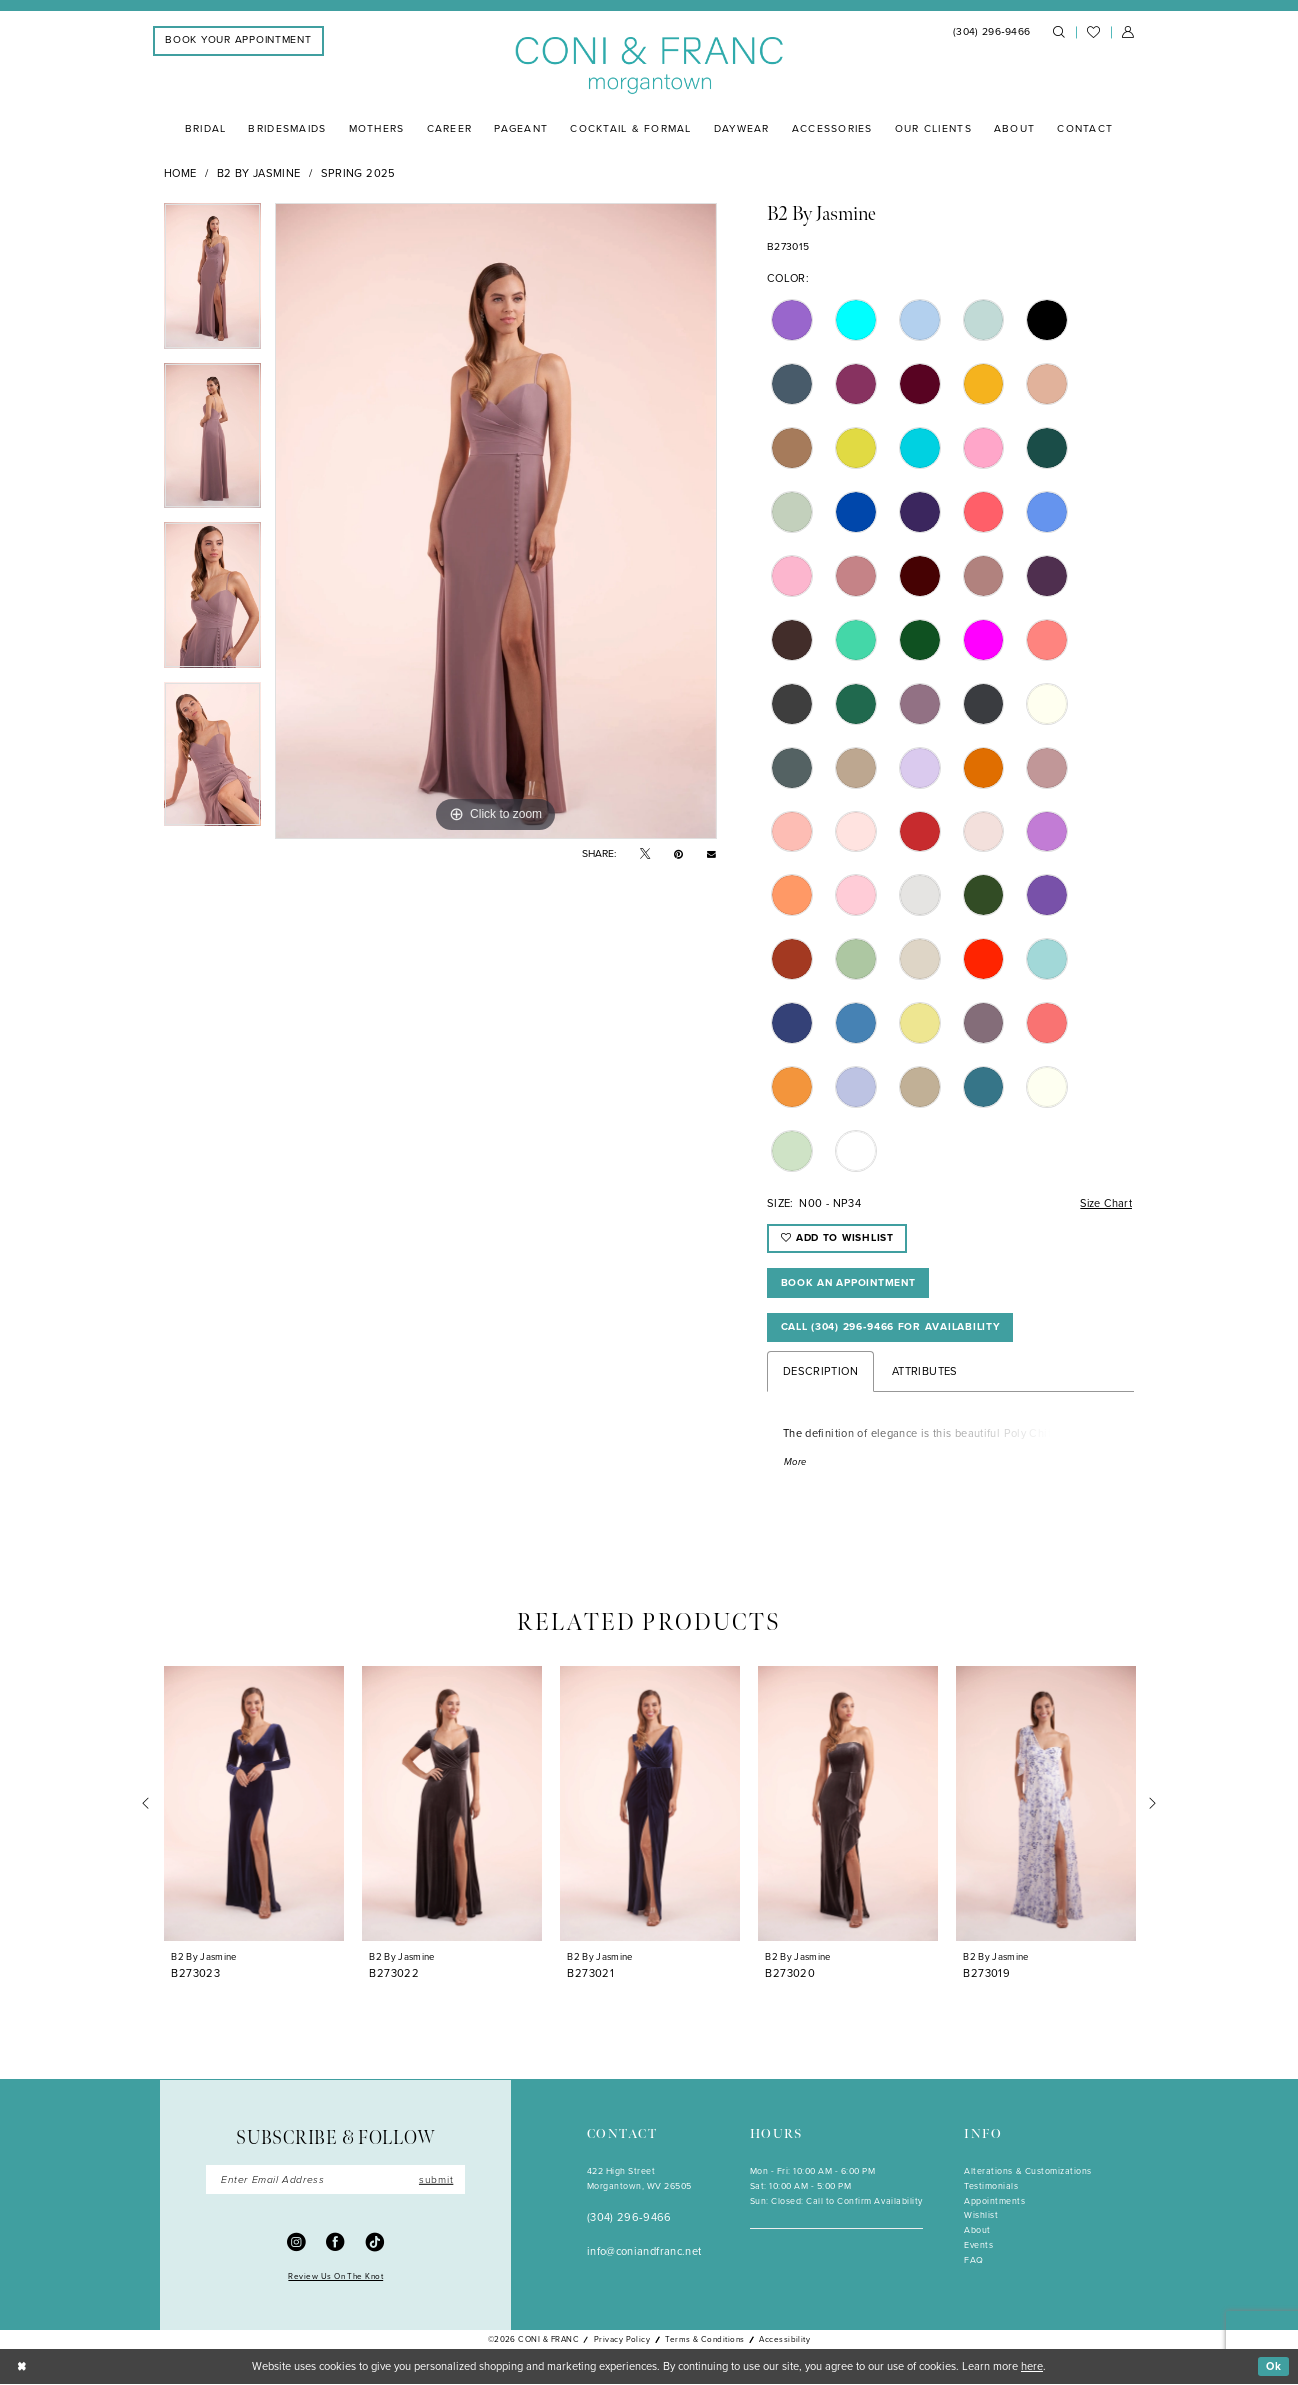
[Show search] (1059, 33)
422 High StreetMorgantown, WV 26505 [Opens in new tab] (639, 2179)
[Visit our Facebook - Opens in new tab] (335, 2243)
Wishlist (981, 2217)
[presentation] (254, 1805)
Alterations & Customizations (1027, 2172)
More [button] (796, 1463)
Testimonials (991, 2187)
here (1032, 2367)
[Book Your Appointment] (238, 41)
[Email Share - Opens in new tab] (711, 854)
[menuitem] (238, 41)
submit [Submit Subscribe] (436, 2180)
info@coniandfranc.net (644, 2253)
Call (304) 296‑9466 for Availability (891, 1327)
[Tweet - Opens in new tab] (645, 854)
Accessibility (784, 2341)
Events (978, 2246)
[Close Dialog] (21, 2368)
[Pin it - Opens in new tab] (678, 854)
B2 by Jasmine (259, 173)
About (977, 2232)
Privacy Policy (622, 2341)
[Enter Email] (335, 2181)
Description (820, 1372)
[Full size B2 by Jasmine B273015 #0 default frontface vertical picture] (496, 521)
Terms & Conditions (704, 2341)
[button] (1128, 33)
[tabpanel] (212, 283)
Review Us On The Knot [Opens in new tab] (335, 2277)
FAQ (974, 2261)
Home (180, 173)
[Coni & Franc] (649, 66)
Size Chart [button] (1104, 1203)
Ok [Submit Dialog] (1274, 2367)
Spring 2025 (358, 173)
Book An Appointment (850, 1282)
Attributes (925, 1372)
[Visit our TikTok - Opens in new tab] (375, 2243)
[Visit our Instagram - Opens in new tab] (296, 2243)
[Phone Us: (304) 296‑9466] (992, 32)
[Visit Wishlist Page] (1093, 32)
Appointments (994, 2202)
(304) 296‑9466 (629, 2219)
